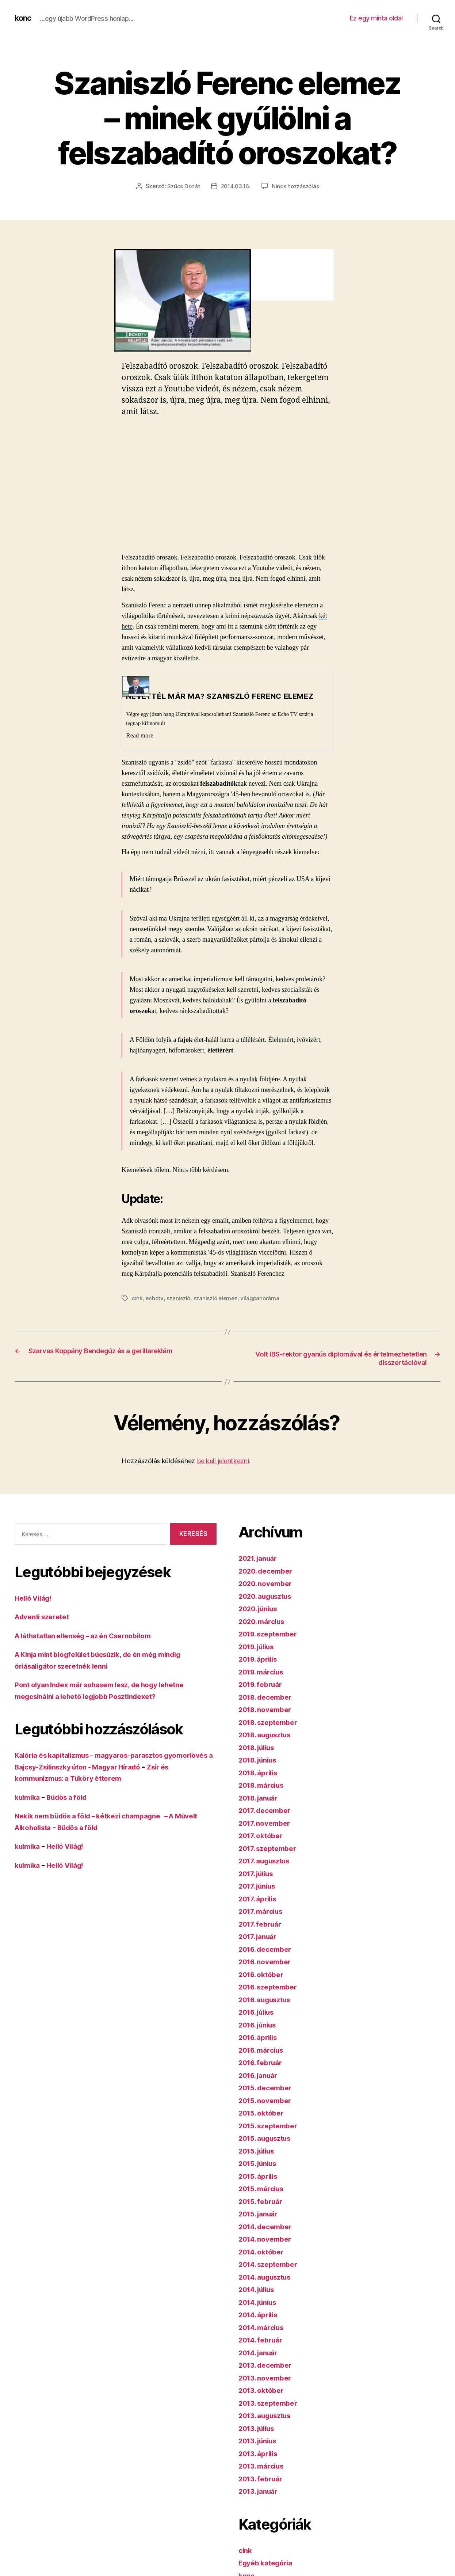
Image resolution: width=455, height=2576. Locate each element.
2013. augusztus (268, 2416)
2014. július (259, 2290)
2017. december (267, 1811)
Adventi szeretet (45, 1617)
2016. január (260, 2075)
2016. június (260, 2025)
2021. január (260, 1558)
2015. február (263, 2201)
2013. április (260, 2453)
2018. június (260, 1760)
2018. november (268, 1710)
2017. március (263, 1911)
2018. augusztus (268, 1735)
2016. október (263, 1974)
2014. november (268, 2239)
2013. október (263, 2390)
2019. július (259, 1646)
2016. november (267, 1962)
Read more (140, 735)
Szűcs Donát (182, 186)
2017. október (263, 1836)
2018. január (261, 1798)
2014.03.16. (235, 186)
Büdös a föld (73, 1797)
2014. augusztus (268, 2277)
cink (137, 1297)
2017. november (267, 1823)
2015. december (268, 2088)
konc (24, 18)
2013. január (260, 2491)
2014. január (261, 2352)
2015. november (267, 2100)
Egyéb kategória (268, 2563)
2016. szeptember (271, 1987)
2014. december (268, 2226)
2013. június (260, 2441)
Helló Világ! (36, 1598)
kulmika (29, 1797)
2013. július (259, 2428)
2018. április (260, 1773)
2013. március (264, 2466)
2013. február (263, 2479)
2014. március (264, 2327)
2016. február (263, 2063)
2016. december (268, 1949)
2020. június (260, 1609)
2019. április (260, 1659)
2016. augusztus (268, 1999)
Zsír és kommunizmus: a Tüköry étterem (93, 1778)
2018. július (259, 1747)
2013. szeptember (271, 2403)
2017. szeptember (270, 1848)
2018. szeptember (271, 1722)
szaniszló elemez (218, 1297)
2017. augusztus (268, 1861)
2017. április (260, 1899)
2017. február (262, 1924)
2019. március (264, 1672)
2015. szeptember (271, 2126)
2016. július (259, 2012)
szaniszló (179, 1297)
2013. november (267, 2378)
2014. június (260, 2302)
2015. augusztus (268, 2138)
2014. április (260, 2315)
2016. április (260, 2037)
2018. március (264, 1785)
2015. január (260, 2214)
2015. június (260, 2164)
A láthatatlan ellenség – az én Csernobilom (92, 1636)
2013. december (268, 2365)
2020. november (268, 1584)
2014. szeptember (271, 2264)
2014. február (263, 2340)
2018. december (268, 1697)
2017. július (258, 1873)
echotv (155, 1297)
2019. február (263, 1684)
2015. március (264, 2189)
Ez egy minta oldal (376, 18)
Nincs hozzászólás (296, 186)
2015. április (260, 2176)
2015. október (263, 2113)
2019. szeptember (271, 1634)
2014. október (264, 2252)
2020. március (264, 1621)
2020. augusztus (268, 1596)
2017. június (260, 1886)
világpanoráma (264, 1297)
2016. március (264, 2050)
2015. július (259, 2151)
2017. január (260, 1937)
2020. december (268, 1571)
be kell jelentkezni (223, 1461)
